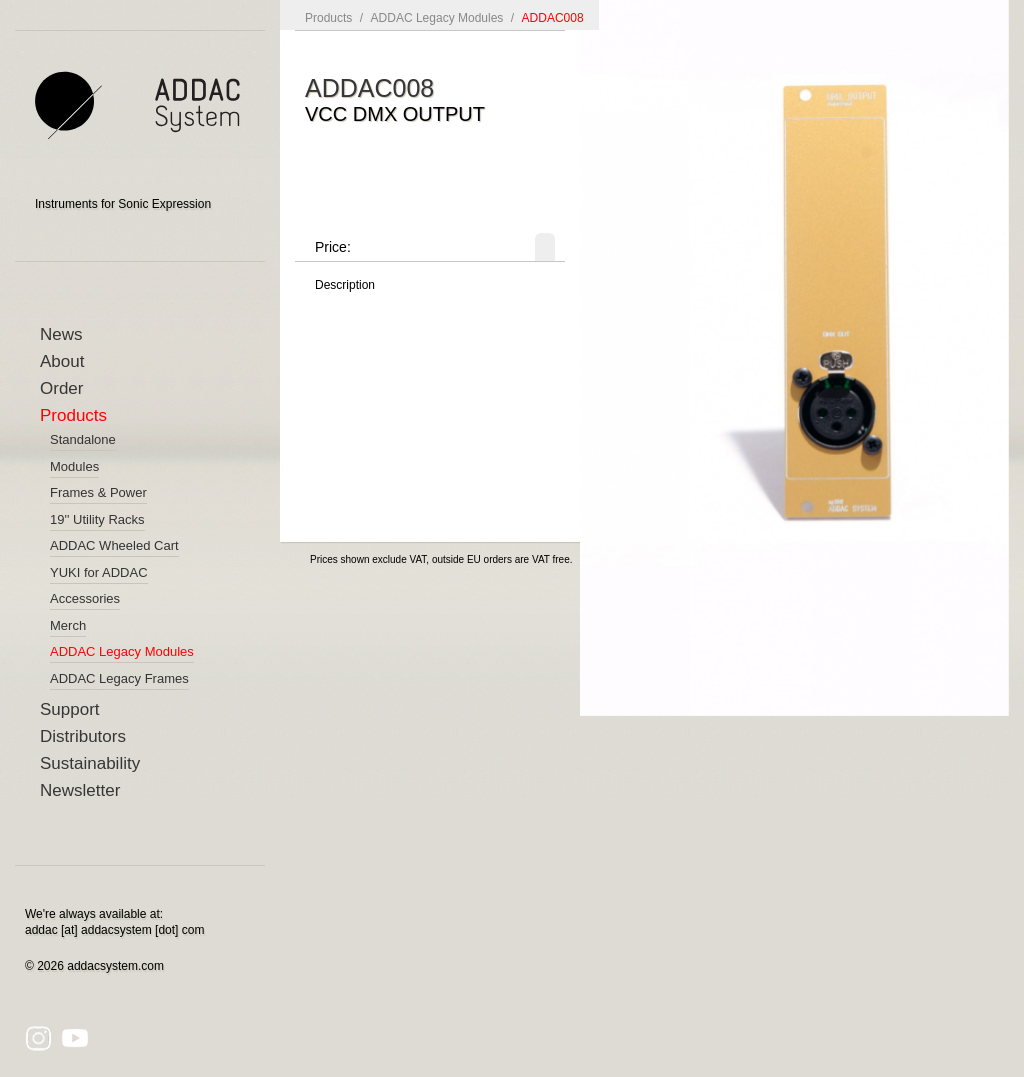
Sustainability (90, 763)
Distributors (83, 736)
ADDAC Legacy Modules (437, 18)
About (62, 361)
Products (73, 415)
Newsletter (80, 790)
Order (61, 388)
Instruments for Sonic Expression (123, 204)
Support (70, 709)
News (61, 334)
